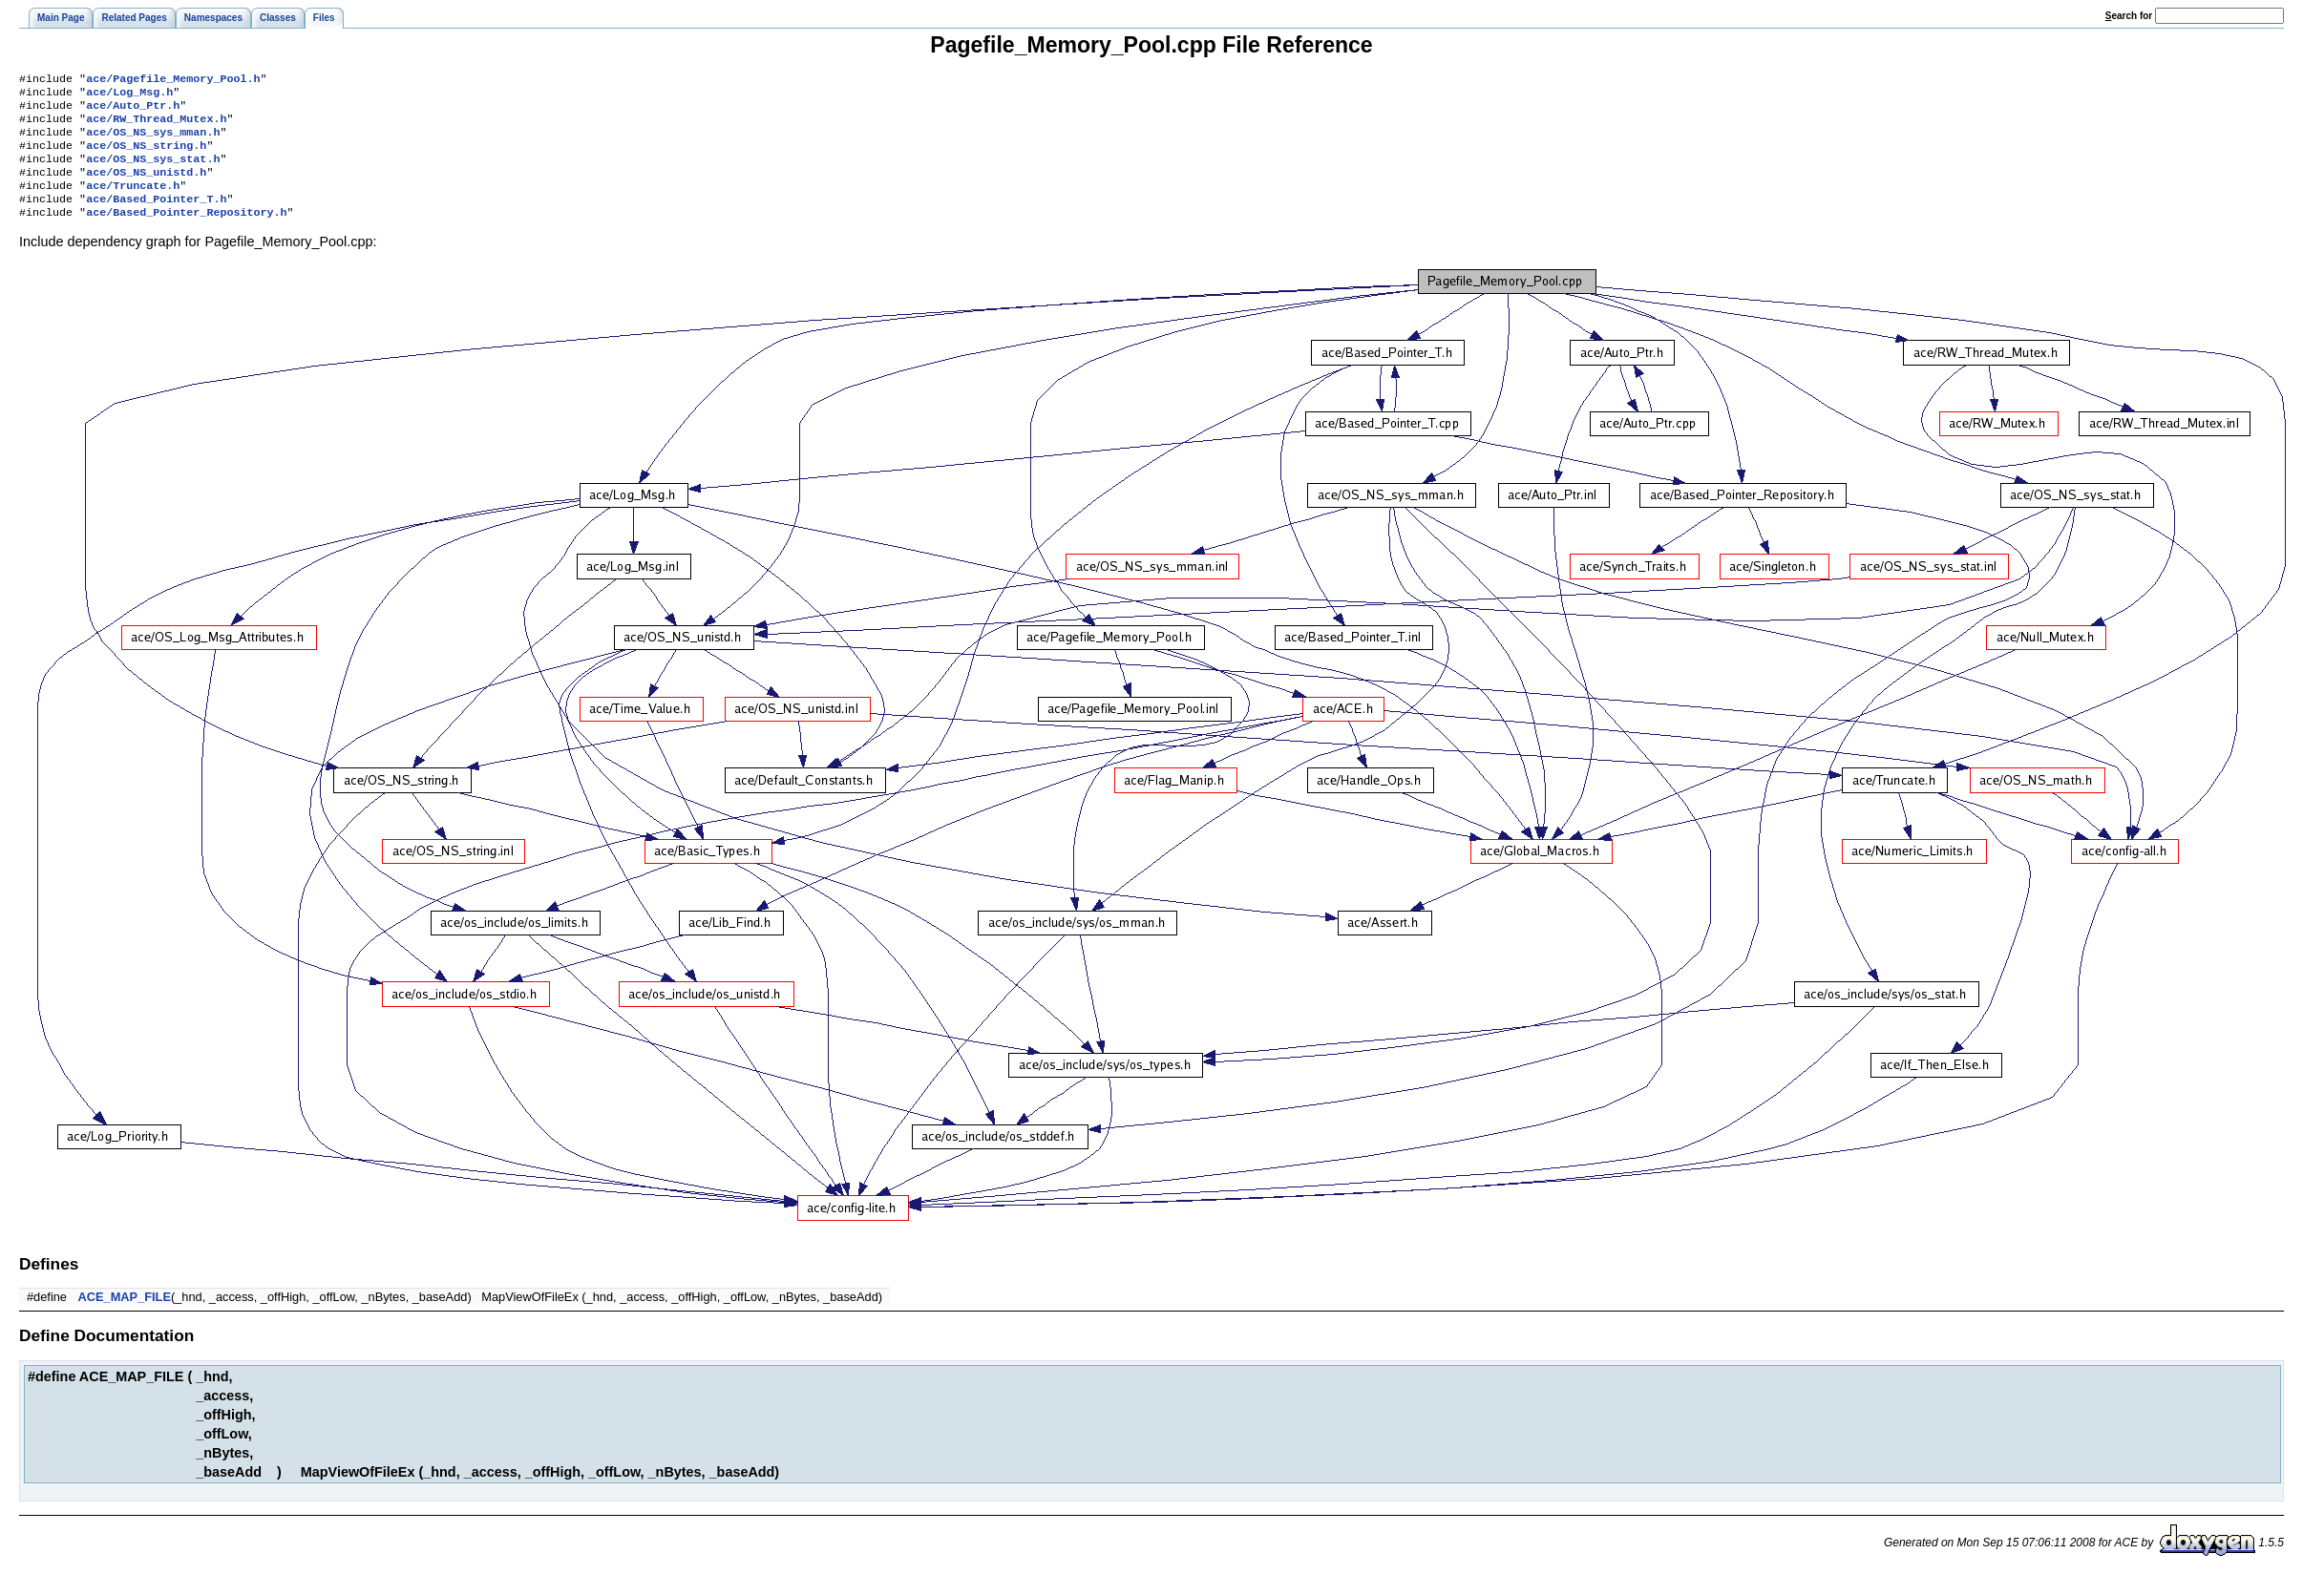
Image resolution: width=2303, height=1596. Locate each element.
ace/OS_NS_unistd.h (146, 187)
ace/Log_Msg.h (129, 95)
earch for (2128, 15)
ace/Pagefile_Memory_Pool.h (173, 80)
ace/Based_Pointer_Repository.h (186, 233)
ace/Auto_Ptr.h (133, 110)
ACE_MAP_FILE (124, 1318)
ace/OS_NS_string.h (146, 156)
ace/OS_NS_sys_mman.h (153, 141)
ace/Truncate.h (133, 202)
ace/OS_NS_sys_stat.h (153, 171)
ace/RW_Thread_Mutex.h (156, 126)
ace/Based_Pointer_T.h (156, 217)
